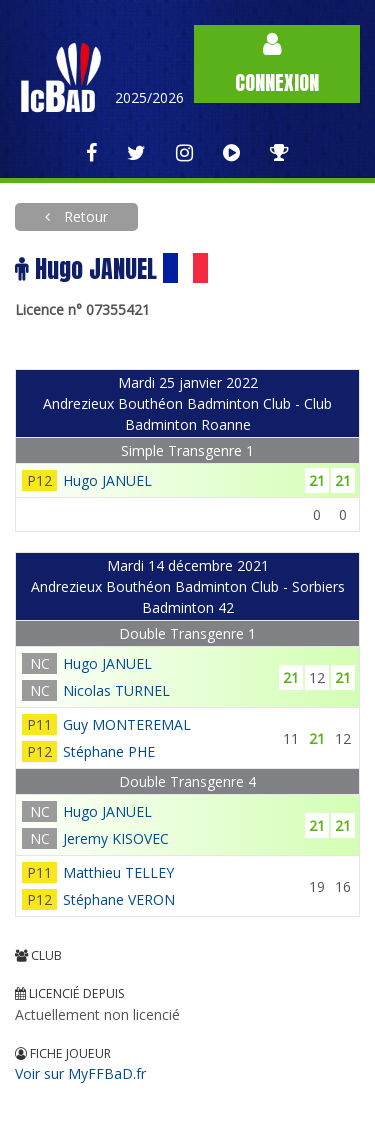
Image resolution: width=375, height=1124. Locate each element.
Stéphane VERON (119, 899)
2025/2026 (149, 97)
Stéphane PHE (109, 751)
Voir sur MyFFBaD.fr (80, 1073)
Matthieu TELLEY (118, 872)
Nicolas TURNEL (116, 690)
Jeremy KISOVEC (116, 838)
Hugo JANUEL (107, 480)
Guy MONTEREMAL (127, 724)
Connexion (277, 64)
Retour (84, 216)
